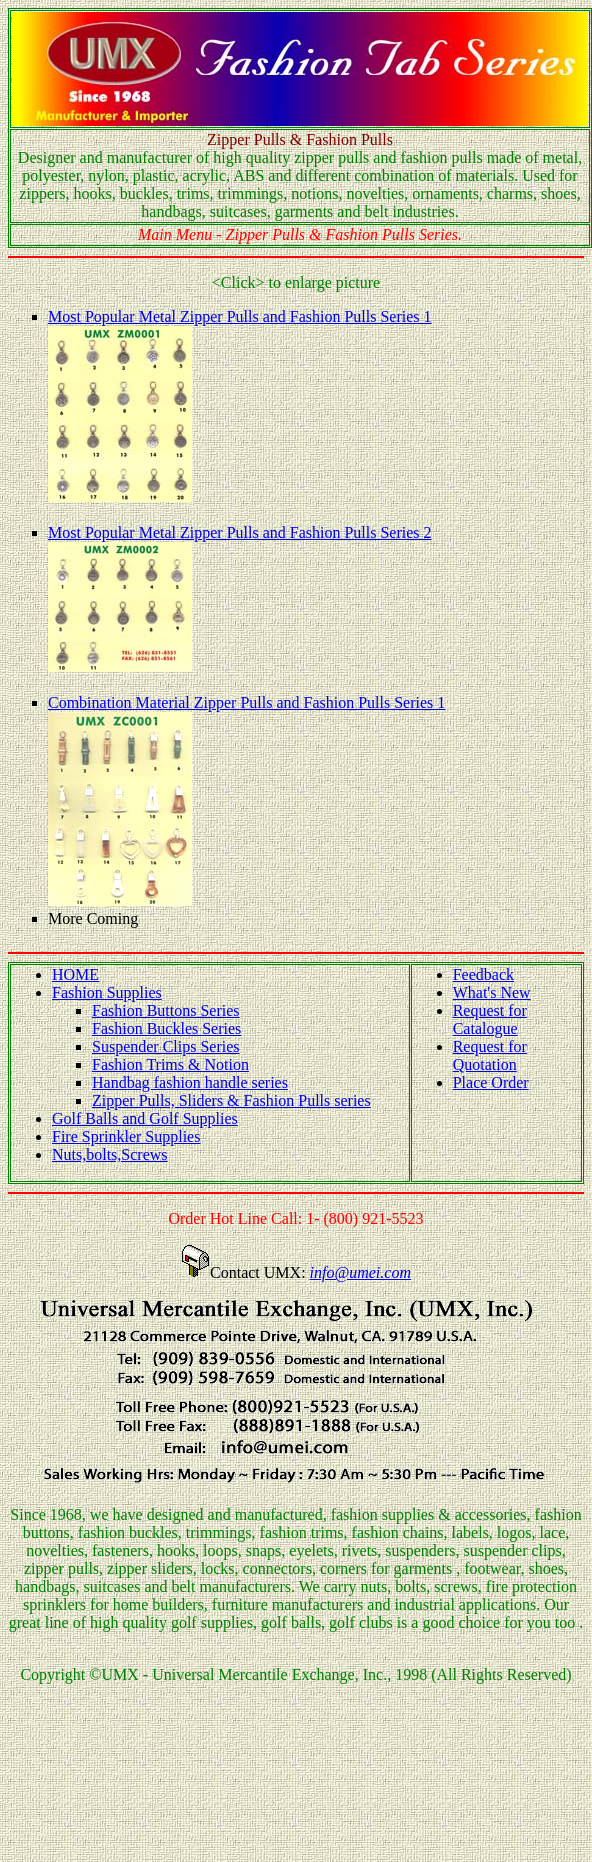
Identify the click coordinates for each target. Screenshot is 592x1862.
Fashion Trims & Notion (170, 1064)
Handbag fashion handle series (190, 1082)
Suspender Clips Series (166, 1046)
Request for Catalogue (490, 1019)
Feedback (483, 974)
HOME (75, 974)
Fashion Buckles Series (166, 1028)
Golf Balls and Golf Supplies (145, 1118)
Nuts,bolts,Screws (110, 1154)
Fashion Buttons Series (166, 1010)
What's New (492, 992)
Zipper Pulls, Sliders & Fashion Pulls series (231, 1100)
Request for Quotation (490, 1055)
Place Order (491, 1082)
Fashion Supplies (107, 992)
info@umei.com (360, 1272)
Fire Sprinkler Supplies (126, 1136)
